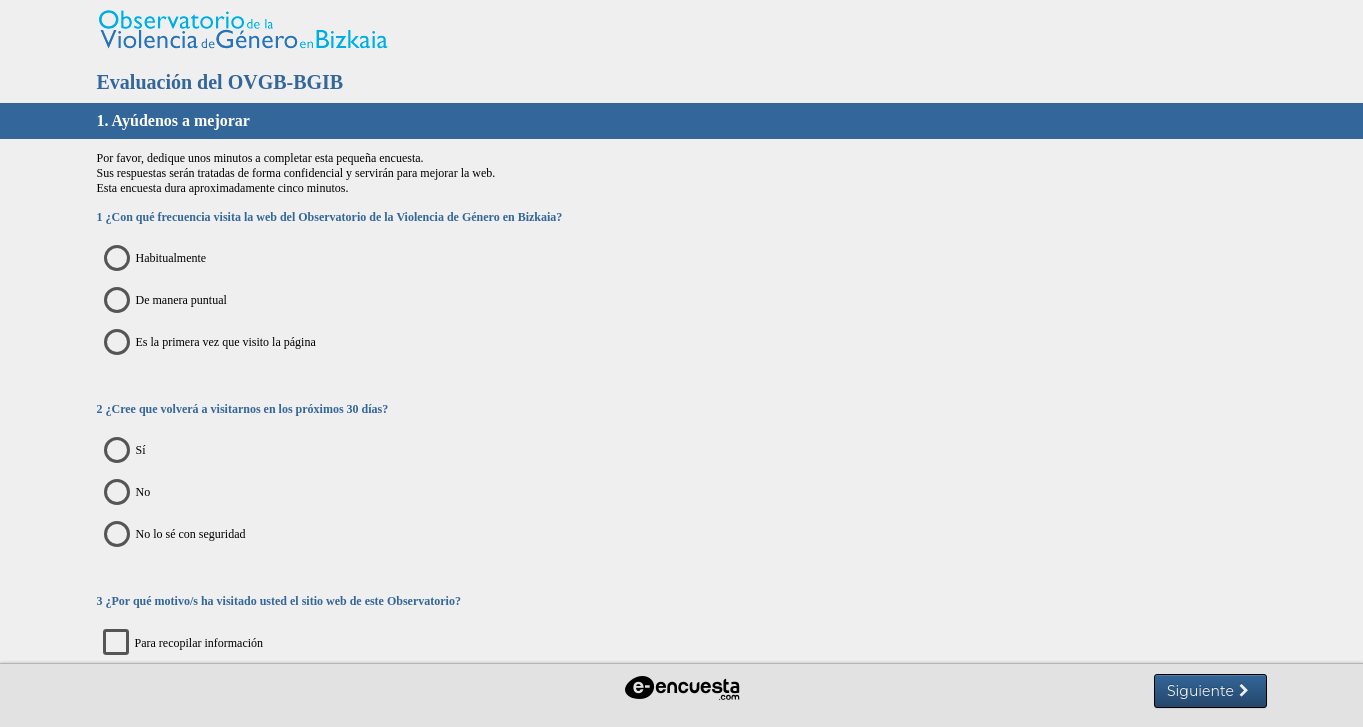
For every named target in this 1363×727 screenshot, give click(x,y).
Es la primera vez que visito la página (215, 343)
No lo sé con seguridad (180, 535)
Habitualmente (160, 259)
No (132, 493)
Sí (130, 451)
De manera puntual (170, 301)
